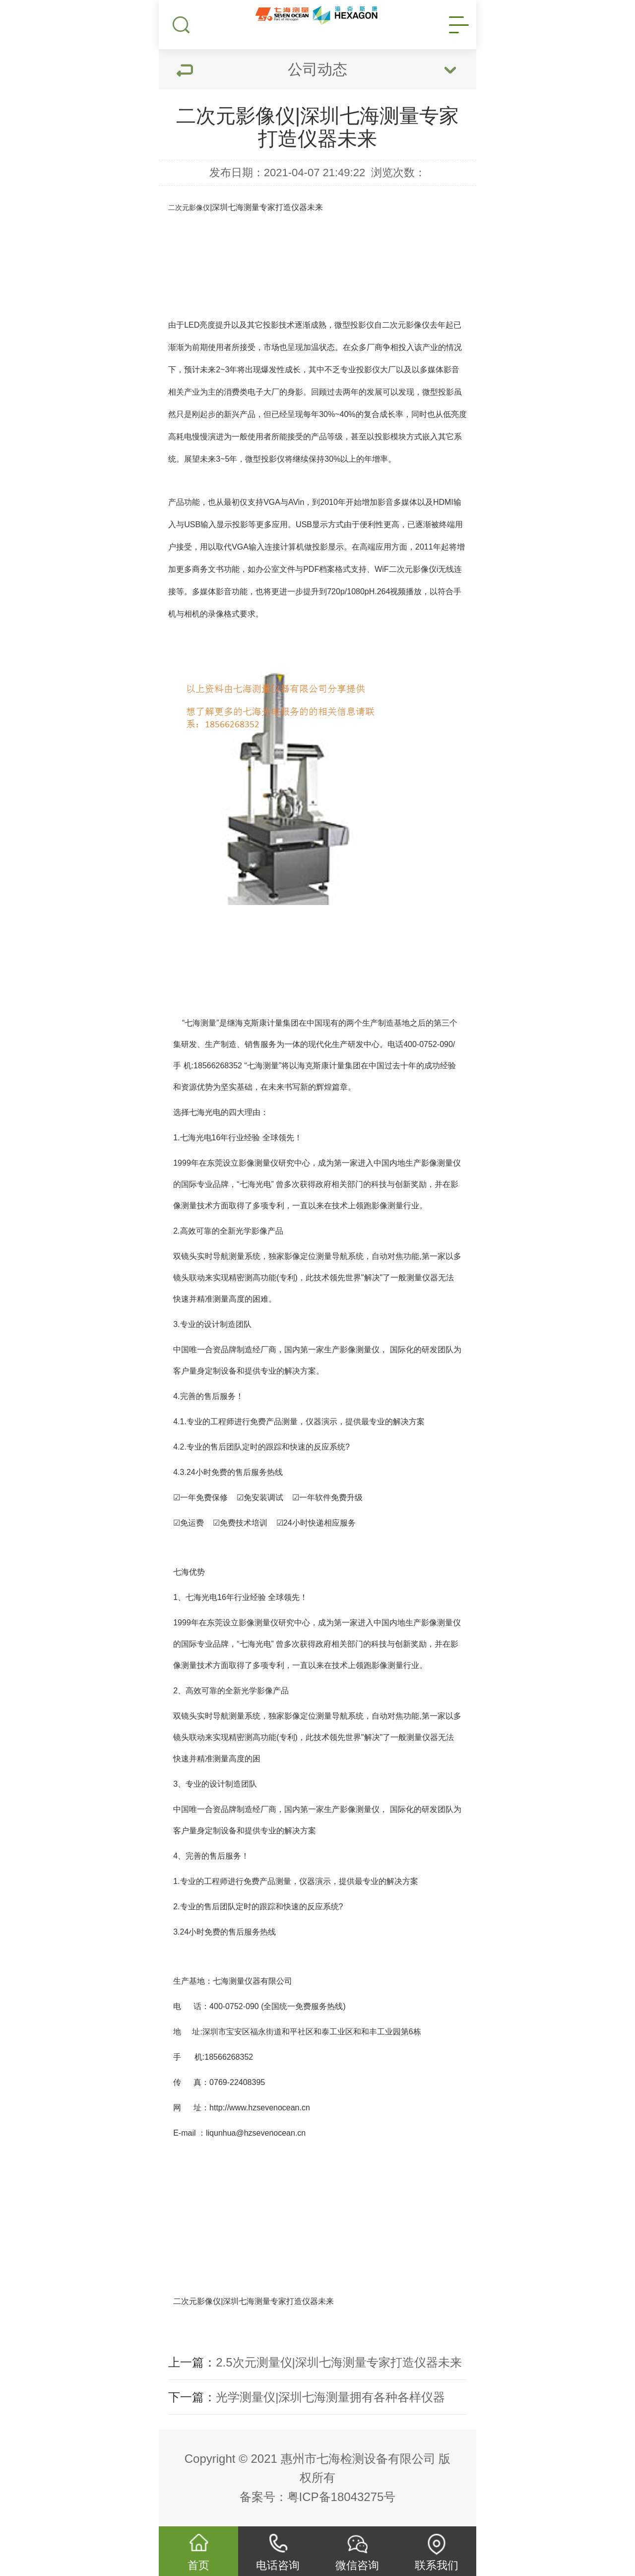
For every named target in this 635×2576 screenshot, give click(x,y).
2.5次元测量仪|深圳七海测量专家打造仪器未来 (339, 2362)
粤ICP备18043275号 (341, 2497)
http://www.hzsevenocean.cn (260, 2107)
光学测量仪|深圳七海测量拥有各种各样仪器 (330, 2397)
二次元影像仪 (189, 207)
